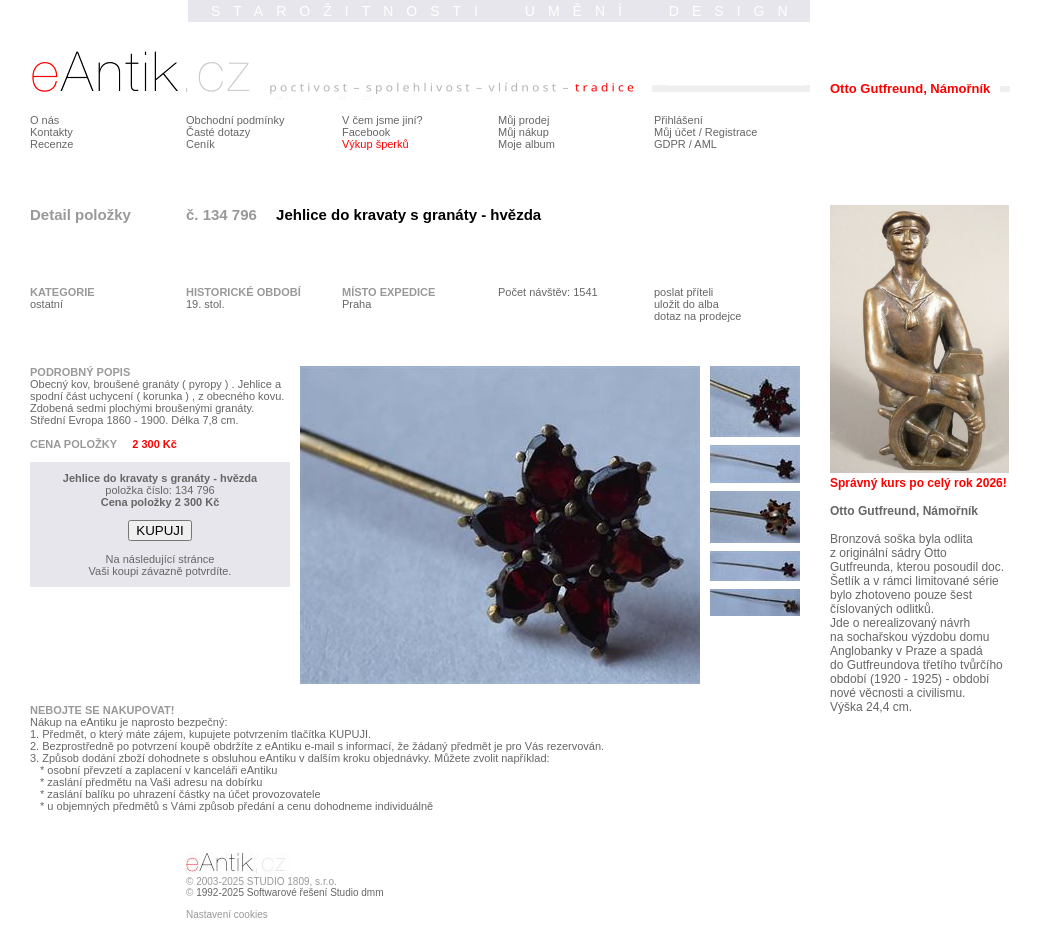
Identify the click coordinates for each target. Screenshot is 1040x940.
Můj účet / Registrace (705, 132)
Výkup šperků (375, 144)
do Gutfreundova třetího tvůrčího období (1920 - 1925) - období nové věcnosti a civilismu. (916, 679)
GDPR (670, 144)
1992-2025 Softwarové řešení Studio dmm (289, 892)
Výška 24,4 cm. (871, 707)
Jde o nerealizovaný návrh (900, 623)
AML (705, 144)
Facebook (366, 132)
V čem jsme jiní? (382, 120)
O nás (44, 120)
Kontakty (51, 132)
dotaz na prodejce (697, 316)
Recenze (51, 144)
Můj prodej (523, 120)
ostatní (46, 304)
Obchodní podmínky (235, 120)
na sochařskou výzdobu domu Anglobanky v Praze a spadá (909, 644)
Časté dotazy (218, 132)
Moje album (526, 144)
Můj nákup (523, 132)
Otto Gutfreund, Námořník (904, 511)
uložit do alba (686, 304)
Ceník (200, 144)
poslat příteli (683, 292)
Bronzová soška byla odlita (901, 539)
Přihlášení (678, 120)
